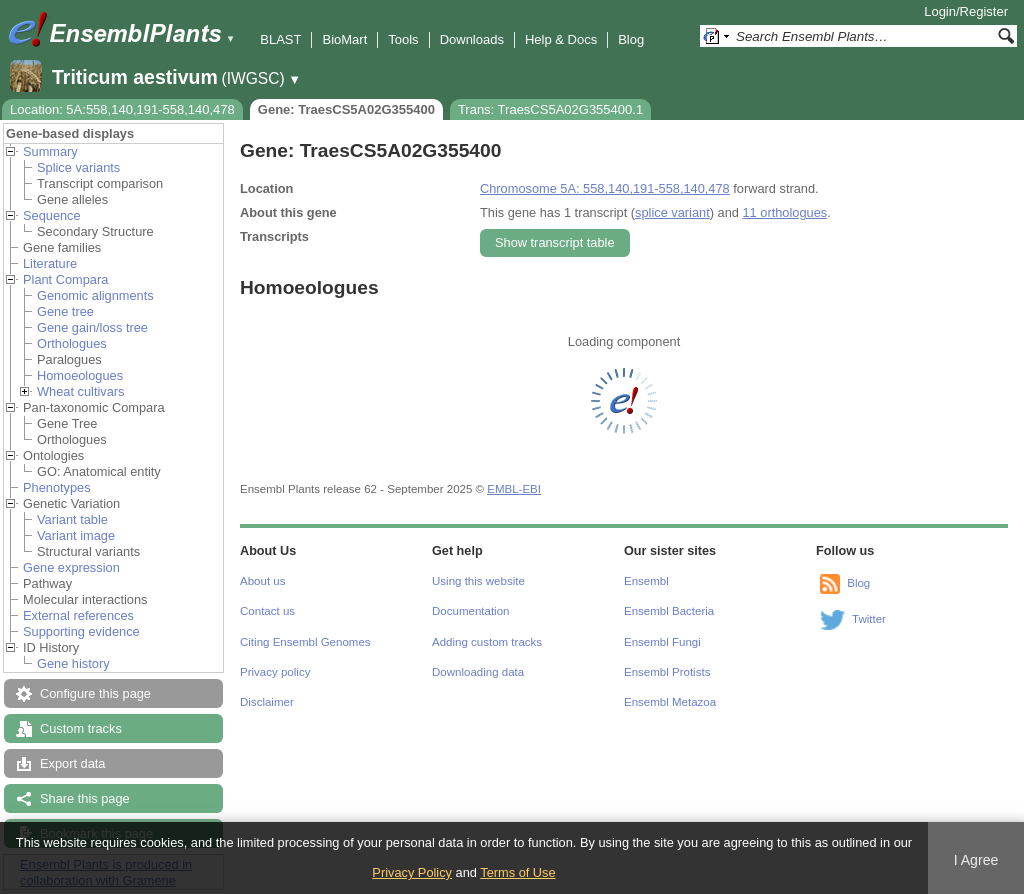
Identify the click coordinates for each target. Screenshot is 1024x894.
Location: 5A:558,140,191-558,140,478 (122, 109)
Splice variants (78, 167)
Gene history (73, 663)
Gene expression (71, 567)
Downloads (472, 39)
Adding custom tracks (487, 642)
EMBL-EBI (514, 489)
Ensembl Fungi (662, 642)
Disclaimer (267, 702)
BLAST (280, 39)
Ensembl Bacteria (669, 611)
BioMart (344, 39)
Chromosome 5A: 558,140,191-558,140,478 (605, 188)
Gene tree (65, 311)
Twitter (869, 619)
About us (262, 581)
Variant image (76, 535)
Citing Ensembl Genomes (305, 642)
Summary (50, 151)
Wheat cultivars (80, 391)
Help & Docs (561, 39)
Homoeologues (80, 375)
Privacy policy (275, 672)
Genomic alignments (95, 295)
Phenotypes (57, 487)
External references (78, 615)
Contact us (267, 611)
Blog (631, 39)
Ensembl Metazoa (670, 702)
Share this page (85, 798)
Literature (50, 263)
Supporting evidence (81, 631)
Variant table (72, 519)
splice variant (672, 212)
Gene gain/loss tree (92, 327)
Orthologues (72, 343)
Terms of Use (517, 872)
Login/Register (966, 11)
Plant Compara (65, 279)
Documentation (470, 611)
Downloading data (478, 672)
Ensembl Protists (667, 672)
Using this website (478, 581)
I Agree (976, 860)
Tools (403, 39)
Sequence (52, 215)
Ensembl (646, 581)
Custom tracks (81, 728)
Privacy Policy (412, 872)
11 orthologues (784, 212)
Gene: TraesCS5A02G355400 (346, 109)
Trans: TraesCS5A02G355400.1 (550, 109)
